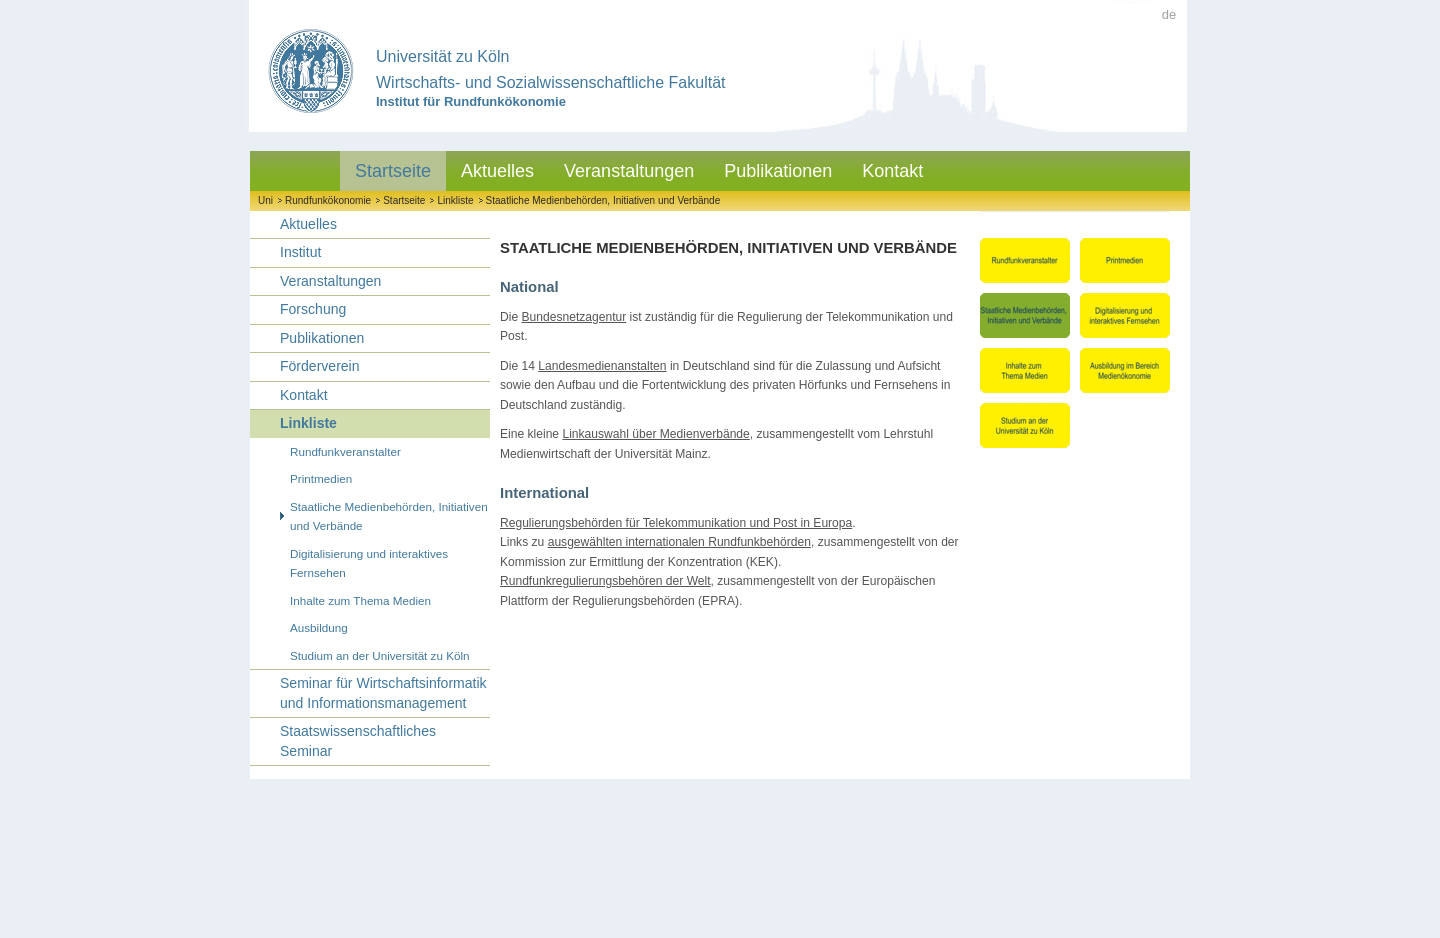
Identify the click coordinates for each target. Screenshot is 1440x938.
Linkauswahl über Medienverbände (655, 434)
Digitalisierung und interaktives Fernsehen (369, 563)
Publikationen (778, 171)
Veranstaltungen (629, 171)
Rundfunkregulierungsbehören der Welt (605, 581)
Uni (265, 200)
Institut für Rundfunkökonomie (471, 101)
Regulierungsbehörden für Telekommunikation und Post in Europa (676, 523)
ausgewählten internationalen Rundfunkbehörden (679, 542)
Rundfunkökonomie (328, 200)
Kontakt (892, 171)
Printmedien (321, 478)
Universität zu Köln (442, 56)
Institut (300, 252)
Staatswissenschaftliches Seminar (358, 741)
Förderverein (320, 366)
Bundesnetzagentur (573, 317)
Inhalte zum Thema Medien (360, 600)
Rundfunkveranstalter (345, 451)
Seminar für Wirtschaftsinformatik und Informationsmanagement (383, 693)
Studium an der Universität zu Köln (379, 655)
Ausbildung (319, 627)
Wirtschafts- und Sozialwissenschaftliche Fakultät (550, 82)
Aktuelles (497, 171)
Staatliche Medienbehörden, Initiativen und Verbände (603, 200)
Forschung (313, 309)
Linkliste (455, 200)
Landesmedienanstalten (602, 366)
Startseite (393, 171)
